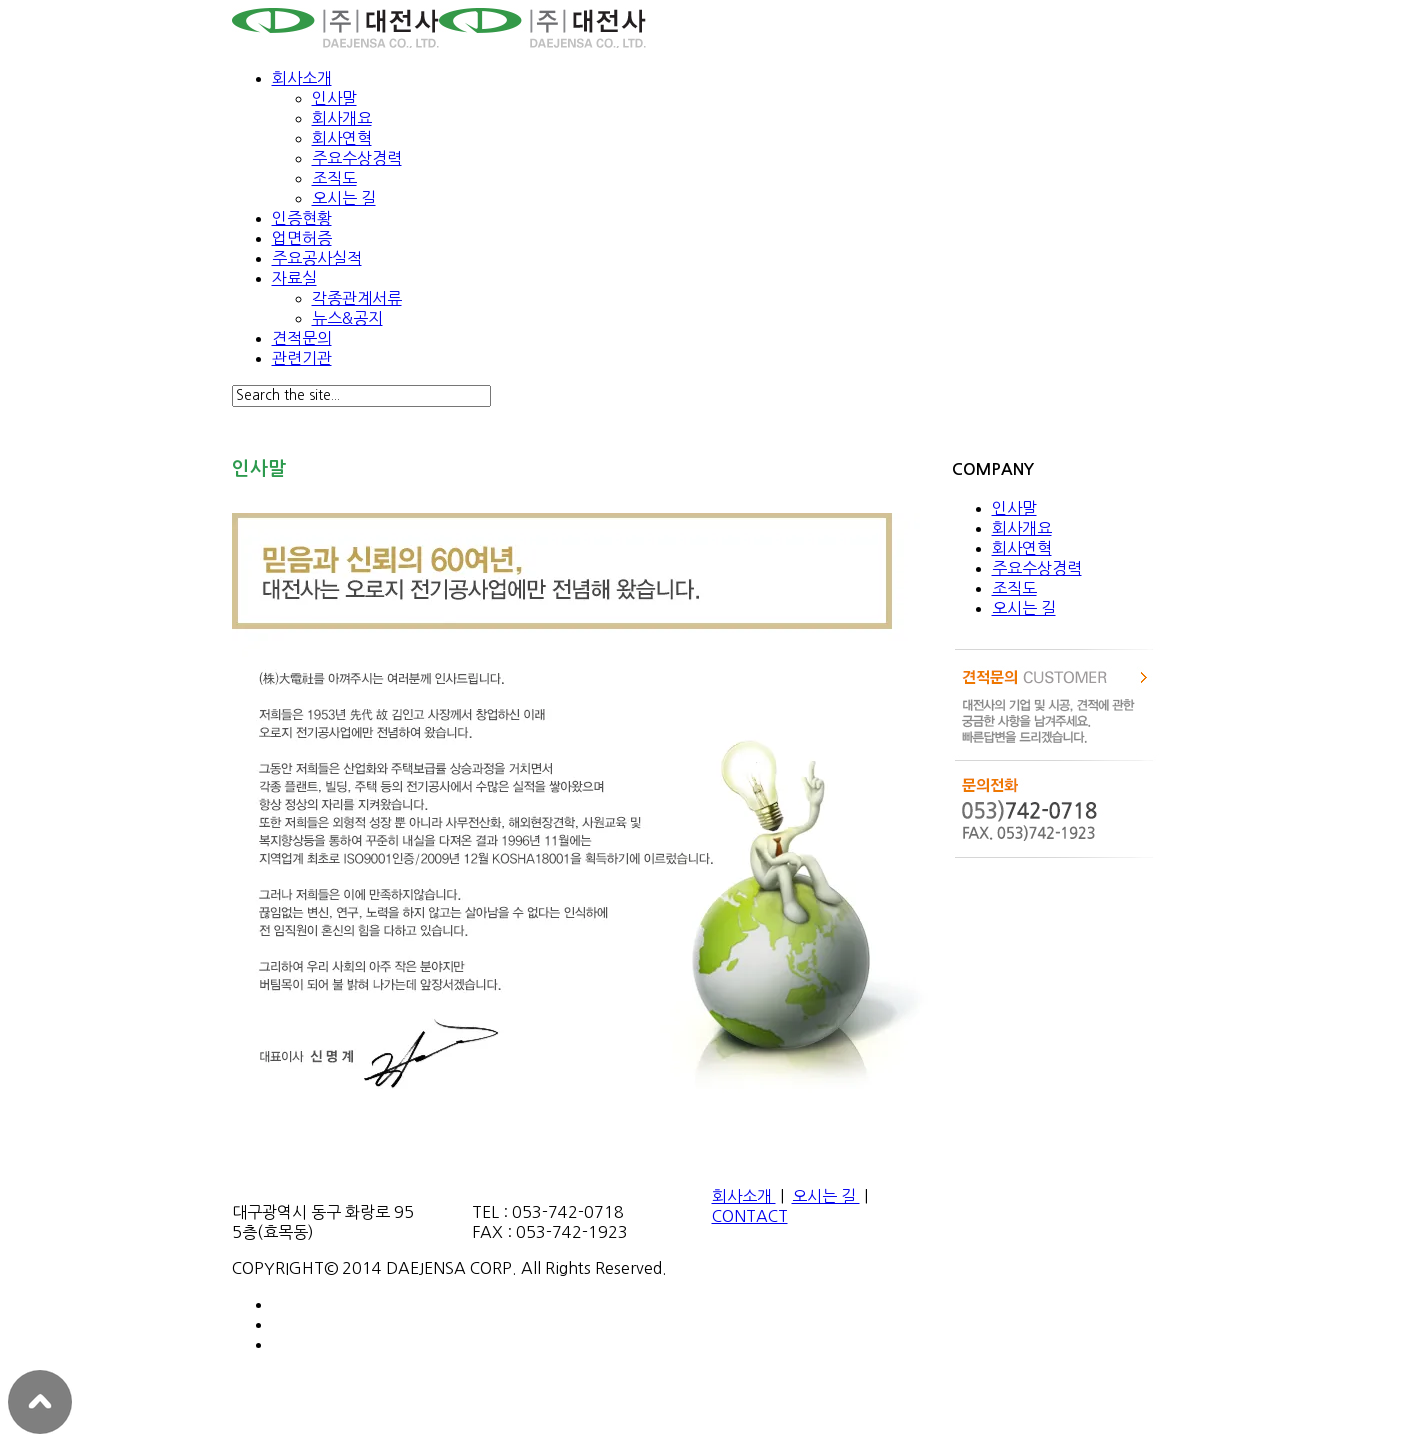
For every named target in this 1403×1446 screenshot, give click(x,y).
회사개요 (342, 118)
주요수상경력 (357, 158)
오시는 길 (344, 198)
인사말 (334, 98)
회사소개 (302, 78)
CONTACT (750, 1216)
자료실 (294, 278)
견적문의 (302, 338)
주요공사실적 (317, 258)
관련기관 (302, 358)
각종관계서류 (357, 298)
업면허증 (302, 238)
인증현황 (302, 218)
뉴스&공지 (347, 318)
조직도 (334, 178)
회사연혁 (342, 138)
